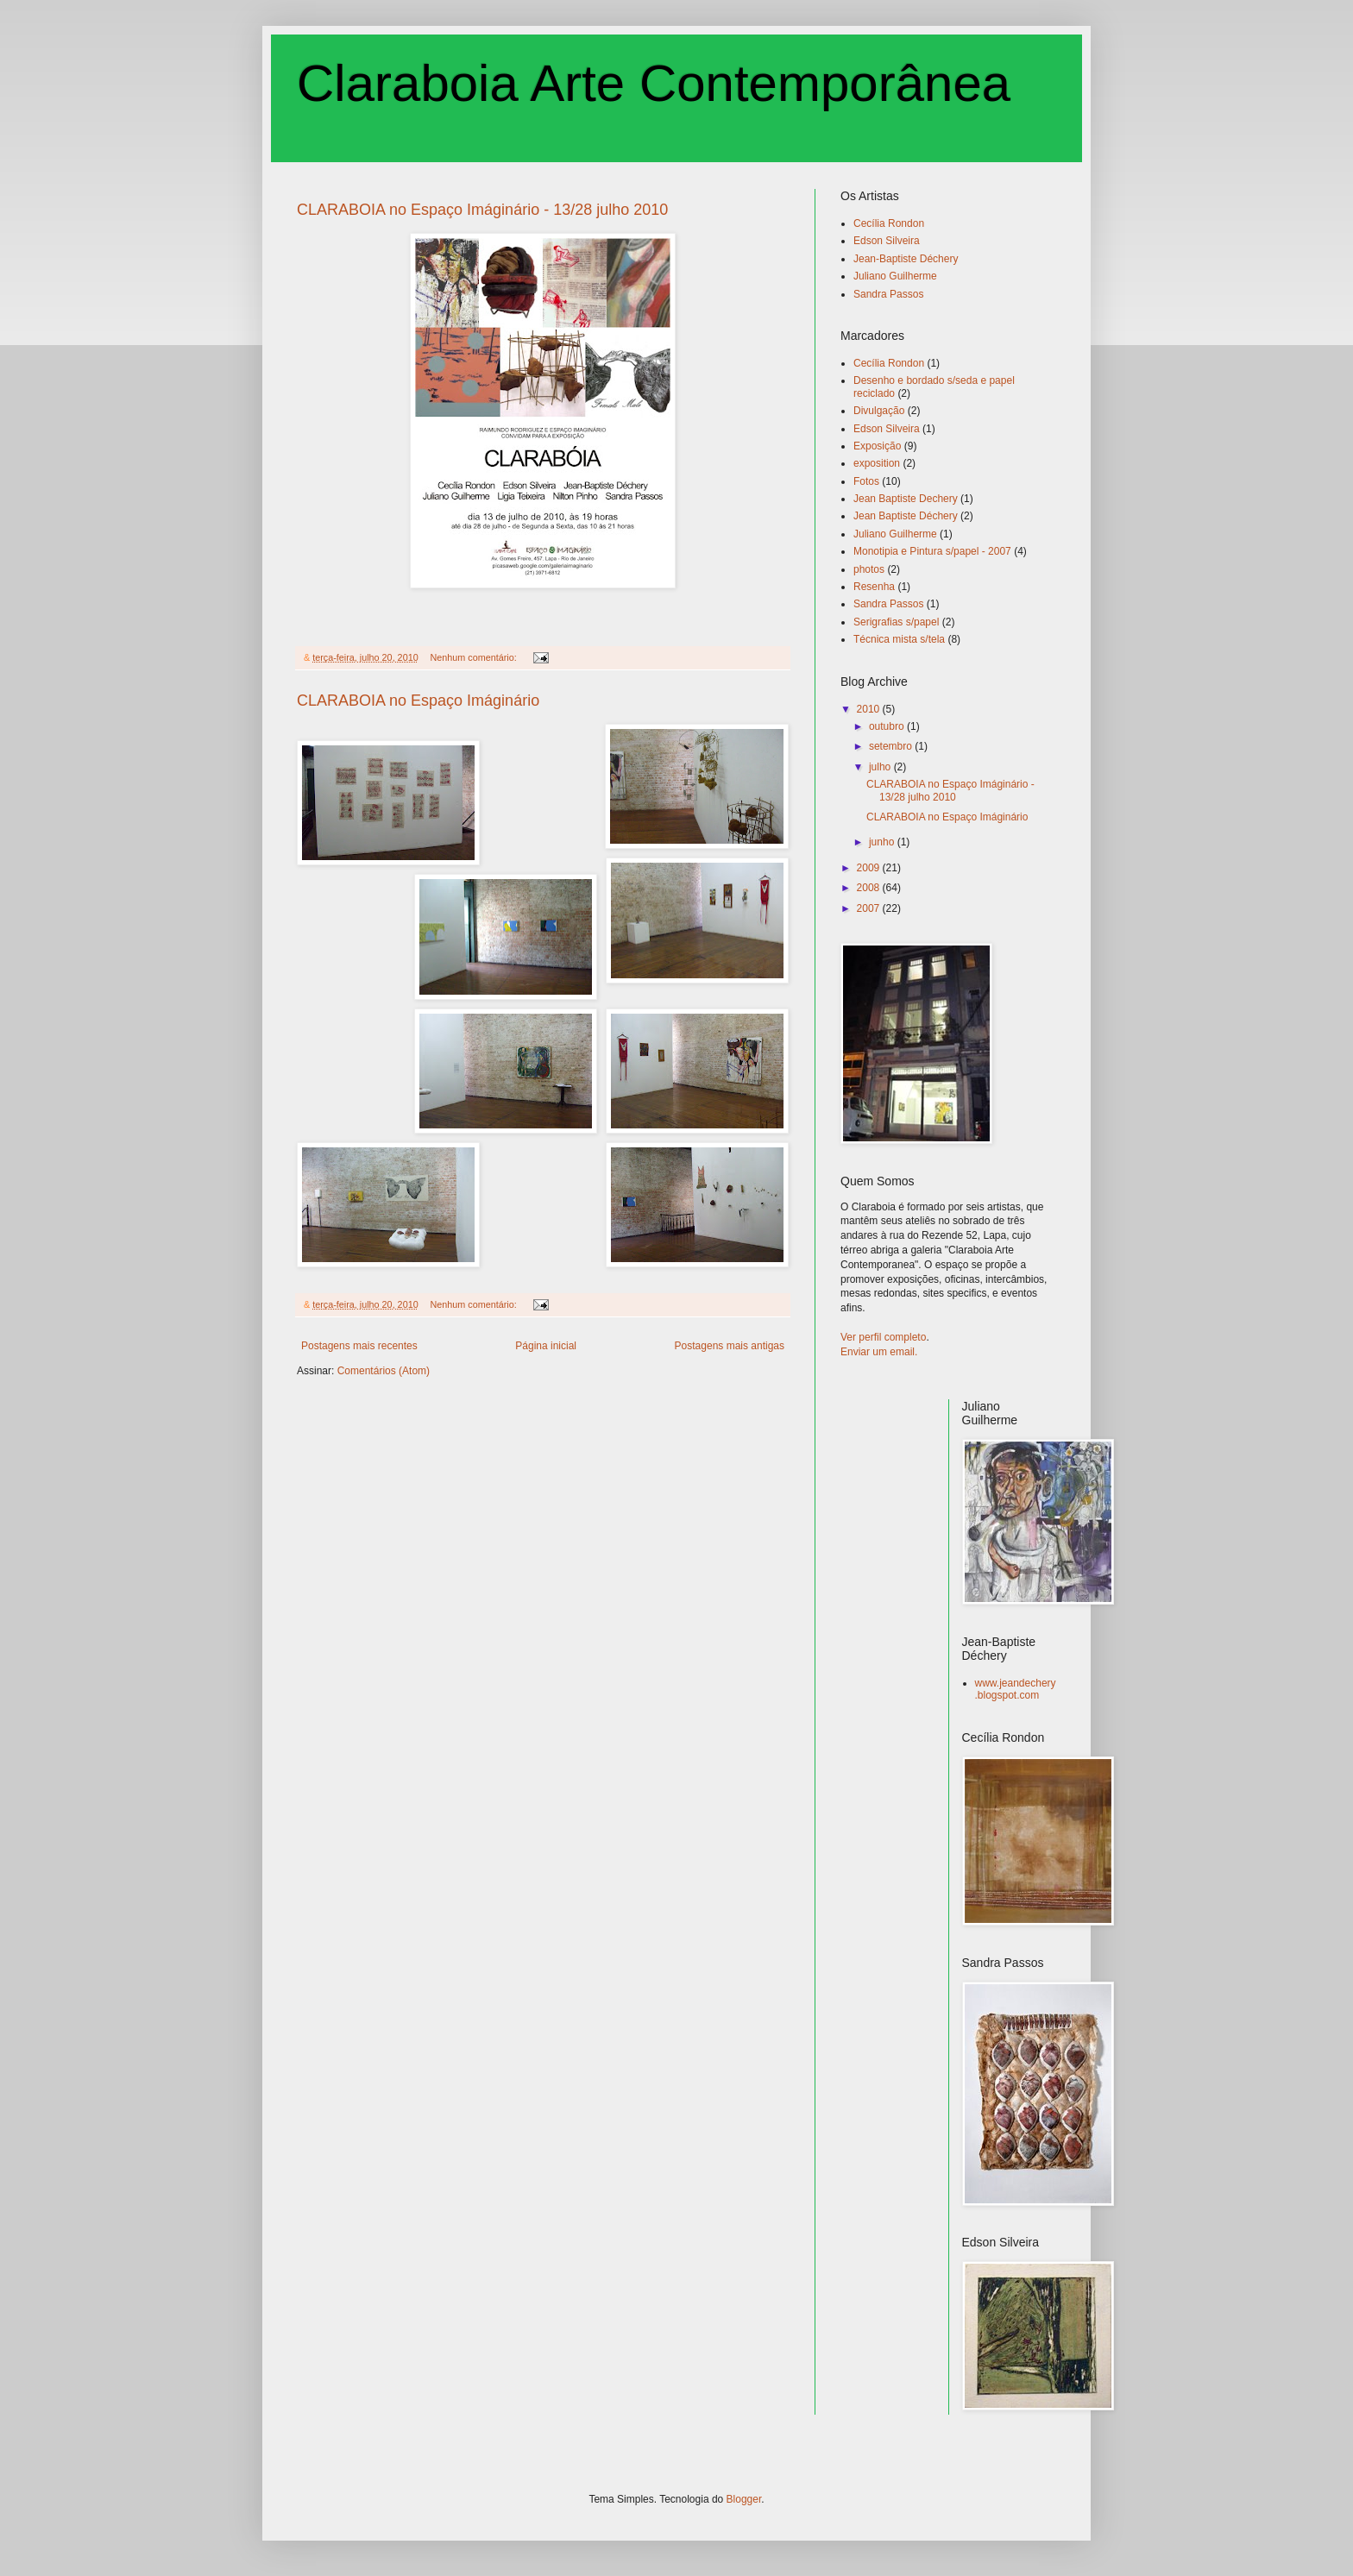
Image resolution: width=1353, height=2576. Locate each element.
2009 (870, 868)
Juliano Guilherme (895, 276)
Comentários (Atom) (383, 1371)
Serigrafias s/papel (896, 622)
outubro (888, 726)
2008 (870, 888)
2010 (870, 709)
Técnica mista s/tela (899, 639)
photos (868, 569)
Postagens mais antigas (729, 1346)
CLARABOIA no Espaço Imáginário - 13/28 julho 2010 (482, 209)
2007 (870, 908)
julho (881, 767)
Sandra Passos (888, 294)
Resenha (874, 587)
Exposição (877, 446)
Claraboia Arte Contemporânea (653, 83)
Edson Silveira (886, 241)
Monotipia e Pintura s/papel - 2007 (932, 551)
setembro (892, 746)
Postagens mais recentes (359, 1346)
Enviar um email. (878, 1352)
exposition (876, 463)
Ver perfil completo (883, 1337)
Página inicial (545, 1346)
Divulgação (878, 411)
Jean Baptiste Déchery (905, 516)
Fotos (866, 481)
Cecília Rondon (888, 223)
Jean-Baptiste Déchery (905, 259)
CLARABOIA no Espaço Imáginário (418, 700)
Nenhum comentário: (474, 657)
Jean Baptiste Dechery (905, 499)
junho (883, 842)
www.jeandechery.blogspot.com (1015, 1689)
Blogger (744, 2499)
